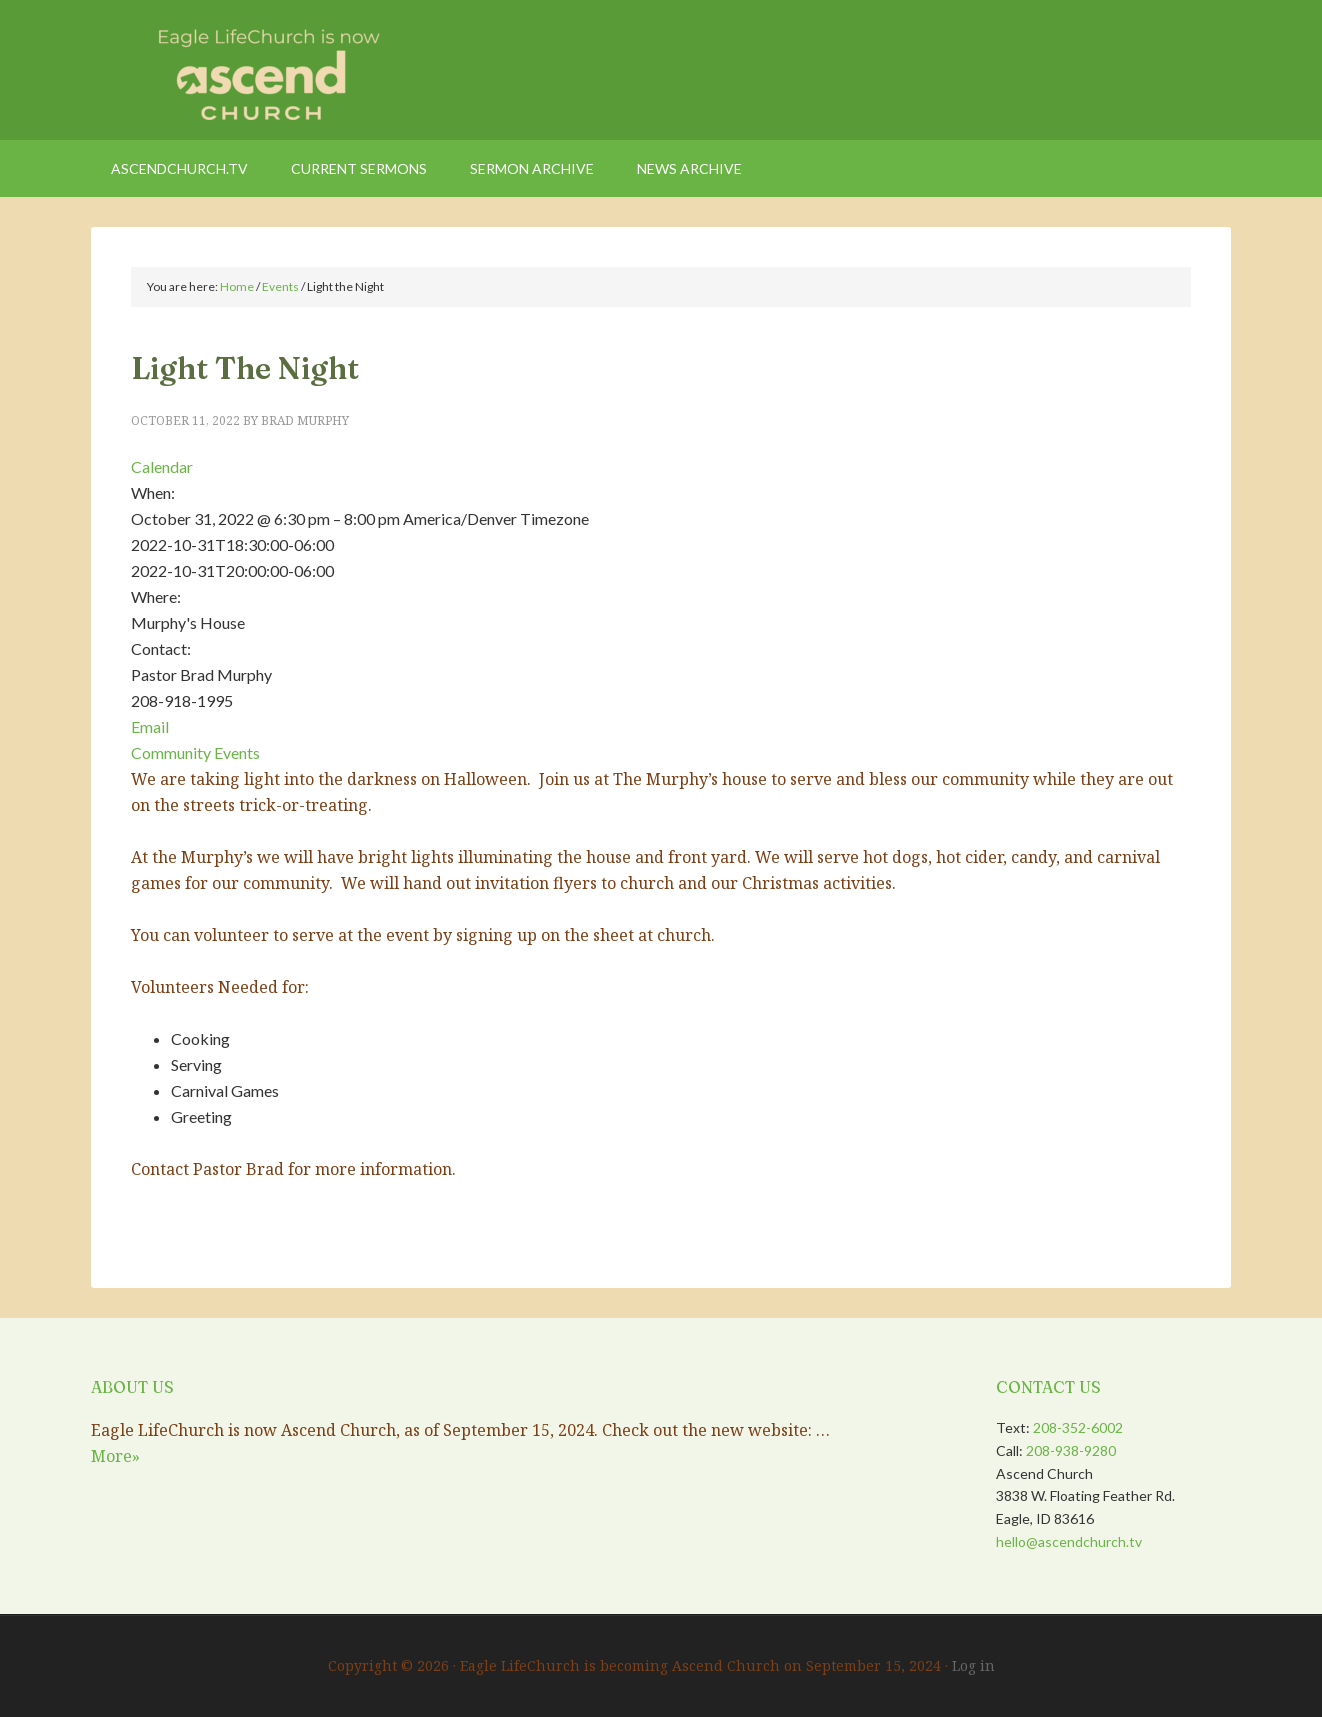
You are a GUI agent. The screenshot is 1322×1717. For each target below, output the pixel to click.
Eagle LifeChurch (261, 70)
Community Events (195, 752)
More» (115, 1456)
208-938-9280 (1071, 1450)
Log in (973, 1665)
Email (150, 726)
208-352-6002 (1078, 1427)
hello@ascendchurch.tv (1069, 1541)
